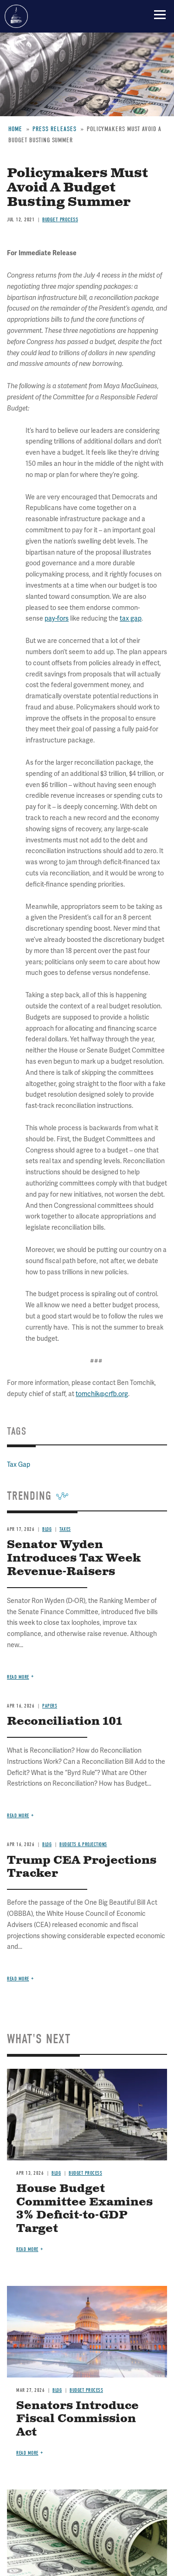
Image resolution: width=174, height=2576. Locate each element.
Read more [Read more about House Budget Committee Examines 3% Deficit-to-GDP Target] (27, 2249)
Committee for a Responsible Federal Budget (16, 16)
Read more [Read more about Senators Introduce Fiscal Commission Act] (27, 2453)
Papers (49, 1706)
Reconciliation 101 (64, 1721)
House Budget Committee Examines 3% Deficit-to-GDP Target (84, 2208)
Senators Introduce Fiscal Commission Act (77, 2419)
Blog (47, 1844)
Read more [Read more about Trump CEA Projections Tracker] (18, 1979)
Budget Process (85, 2173)
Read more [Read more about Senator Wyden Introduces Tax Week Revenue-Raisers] (18, 1677)
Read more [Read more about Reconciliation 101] (18, 1816)
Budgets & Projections (83, 1844)
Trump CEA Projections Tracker (81, 1867)
